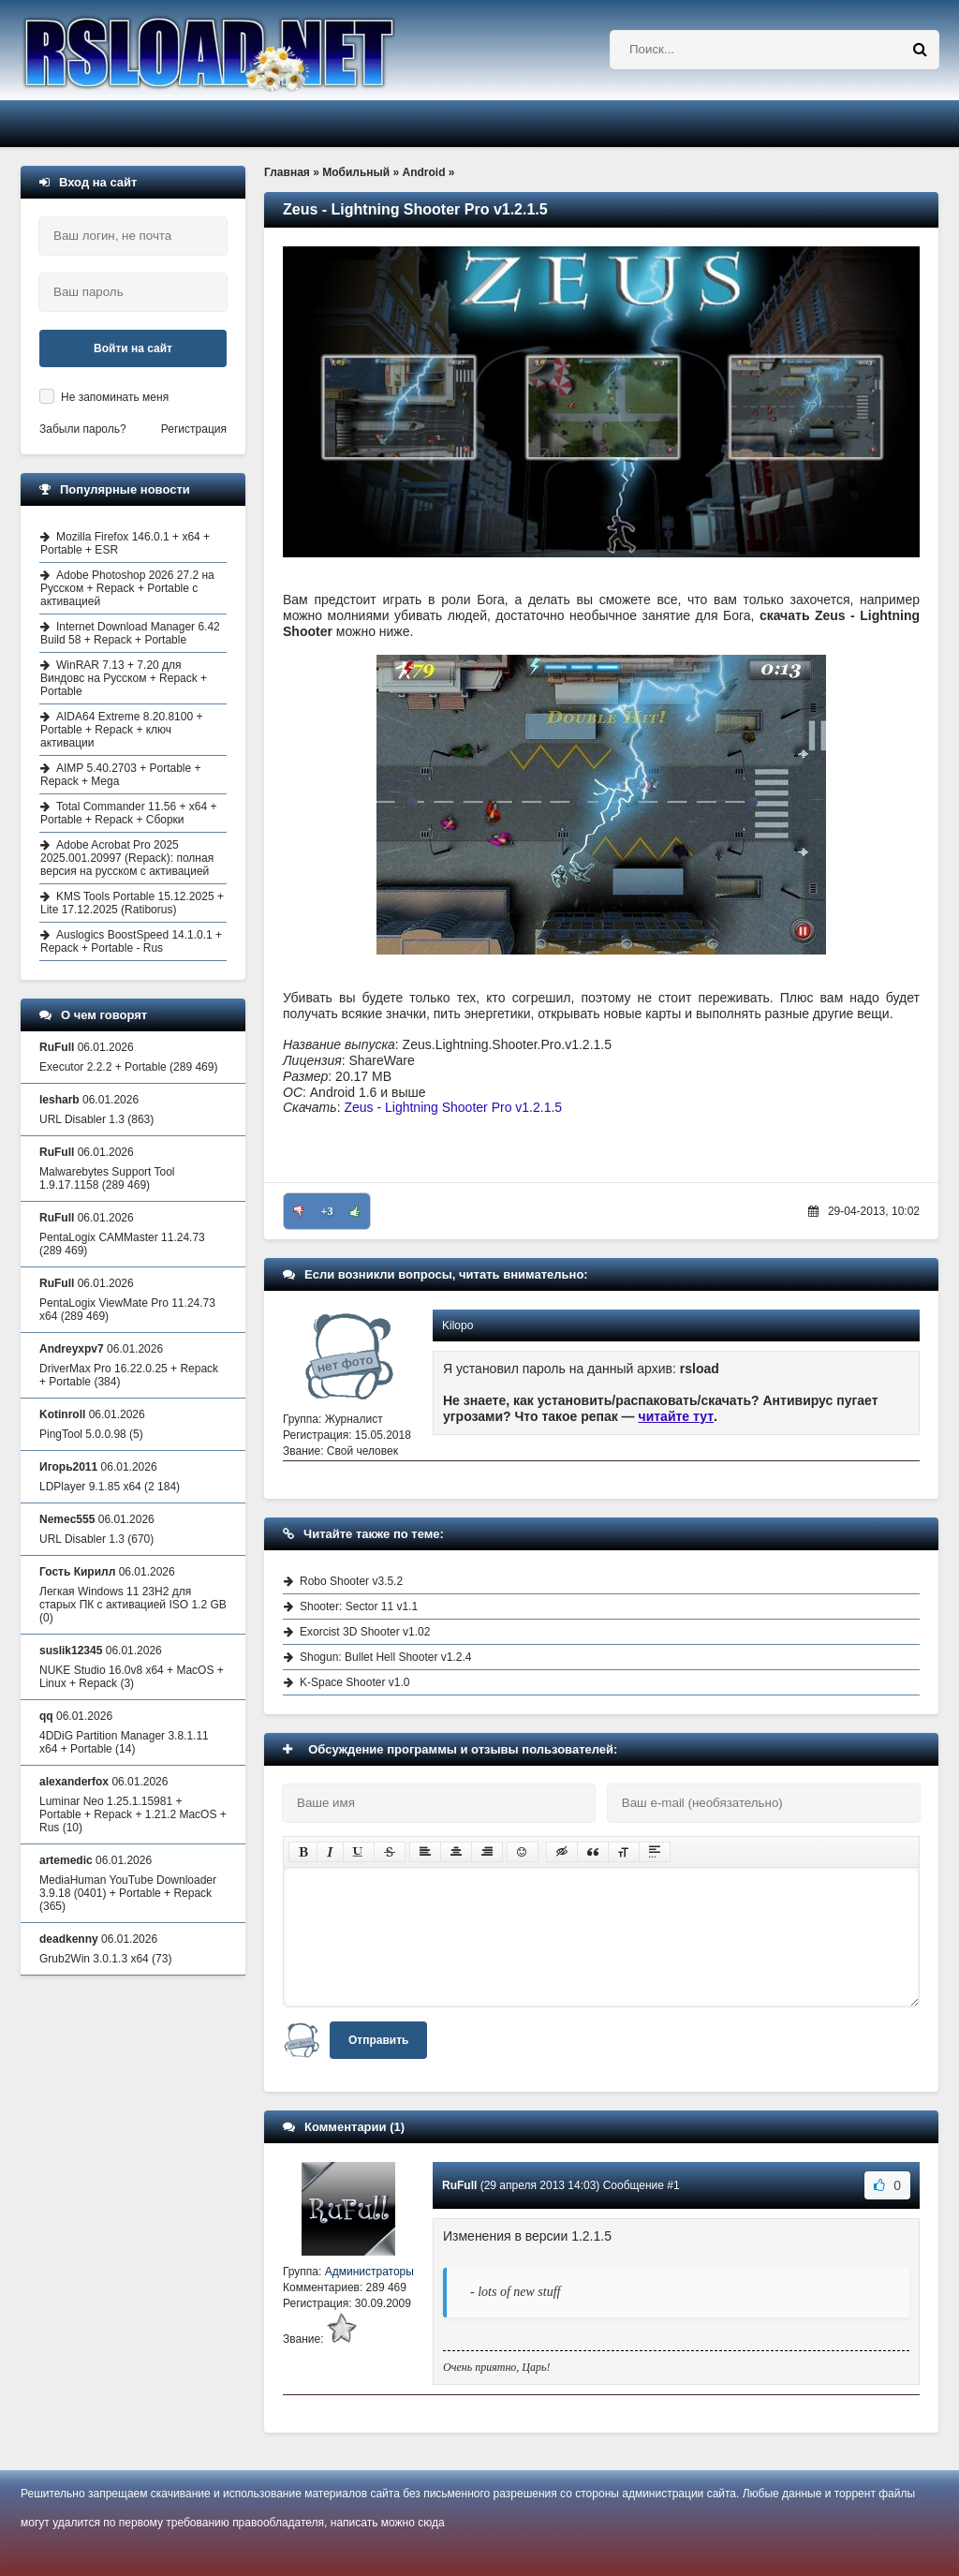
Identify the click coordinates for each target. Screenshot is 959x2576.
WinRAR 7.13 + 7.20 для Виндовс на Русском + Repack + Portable (123, 678)
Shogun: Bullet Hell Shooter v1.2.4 (385, 1657)
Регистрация (194, 429)
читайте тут (677, 1416)
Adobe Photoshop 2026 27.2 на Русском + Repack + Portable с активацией (127, 588)
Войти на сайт (133, 348)
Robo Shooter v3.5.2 (351, 1581)
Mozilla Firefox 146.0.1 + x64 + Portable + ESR (125, 543)
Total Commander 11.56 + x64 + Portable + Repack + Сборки (128, 813)
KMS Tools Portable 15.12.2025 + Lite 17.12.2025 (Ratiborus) (132, 903)
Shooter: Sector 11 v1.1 (359, 1606)
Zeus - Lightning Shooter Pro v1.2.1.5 (453, 1107)
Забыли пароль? (82, 429)
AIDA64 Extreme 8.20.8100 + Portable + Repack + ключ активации (121, 729)
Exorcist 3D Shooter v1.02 (365, 1631)
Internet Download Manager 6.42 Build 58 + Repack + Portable (130, 633)
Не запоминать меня (115, 397)
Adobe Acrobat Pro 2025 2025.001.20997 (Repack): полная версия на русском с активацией (127, 858)
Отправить (378, 2040)
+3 (327, 1211)
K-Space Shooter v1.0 (354, 1682)
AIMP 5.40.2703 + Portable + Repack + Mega (120, 775)
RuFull (459, 2185)
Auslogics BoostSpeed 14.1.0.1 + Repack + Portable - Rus (131, 941)
